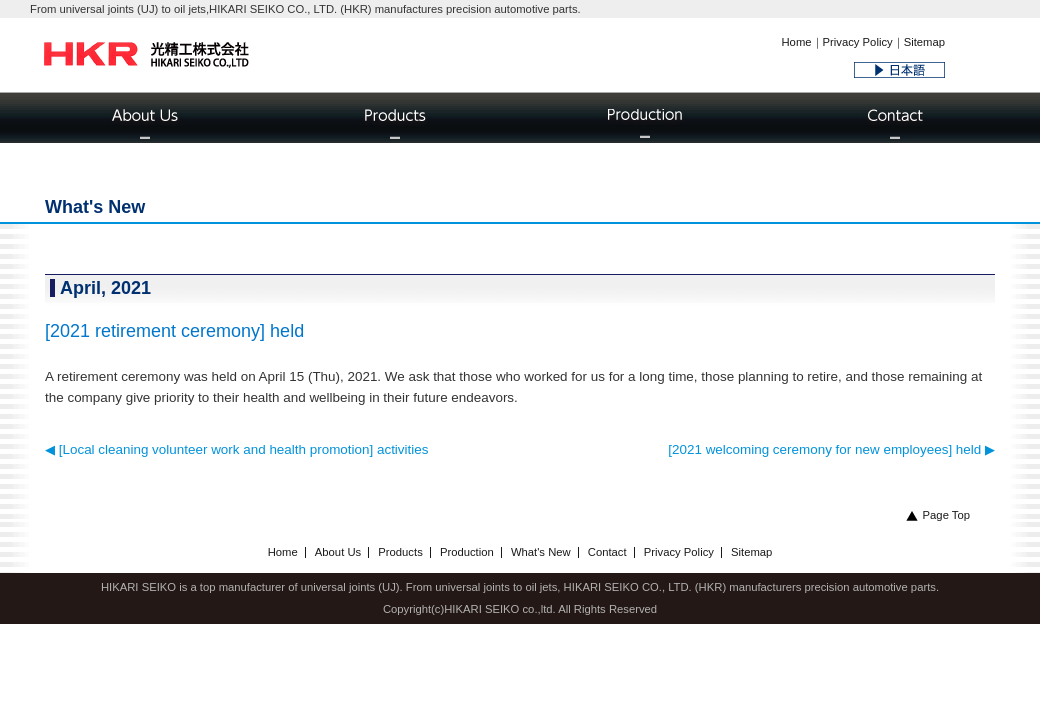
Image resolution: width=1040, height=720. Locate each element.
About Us (338, 552)
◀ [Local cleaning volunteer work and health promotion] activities (236, 449)
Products (400, 552)
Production (467, 552)
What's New (541, 552)
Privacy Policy (858, 42)
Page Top (938, 515)
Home (796, 42)
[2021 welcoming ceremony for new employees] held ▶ (831, 449)
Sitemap (924, 42)
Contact (607, 552)
